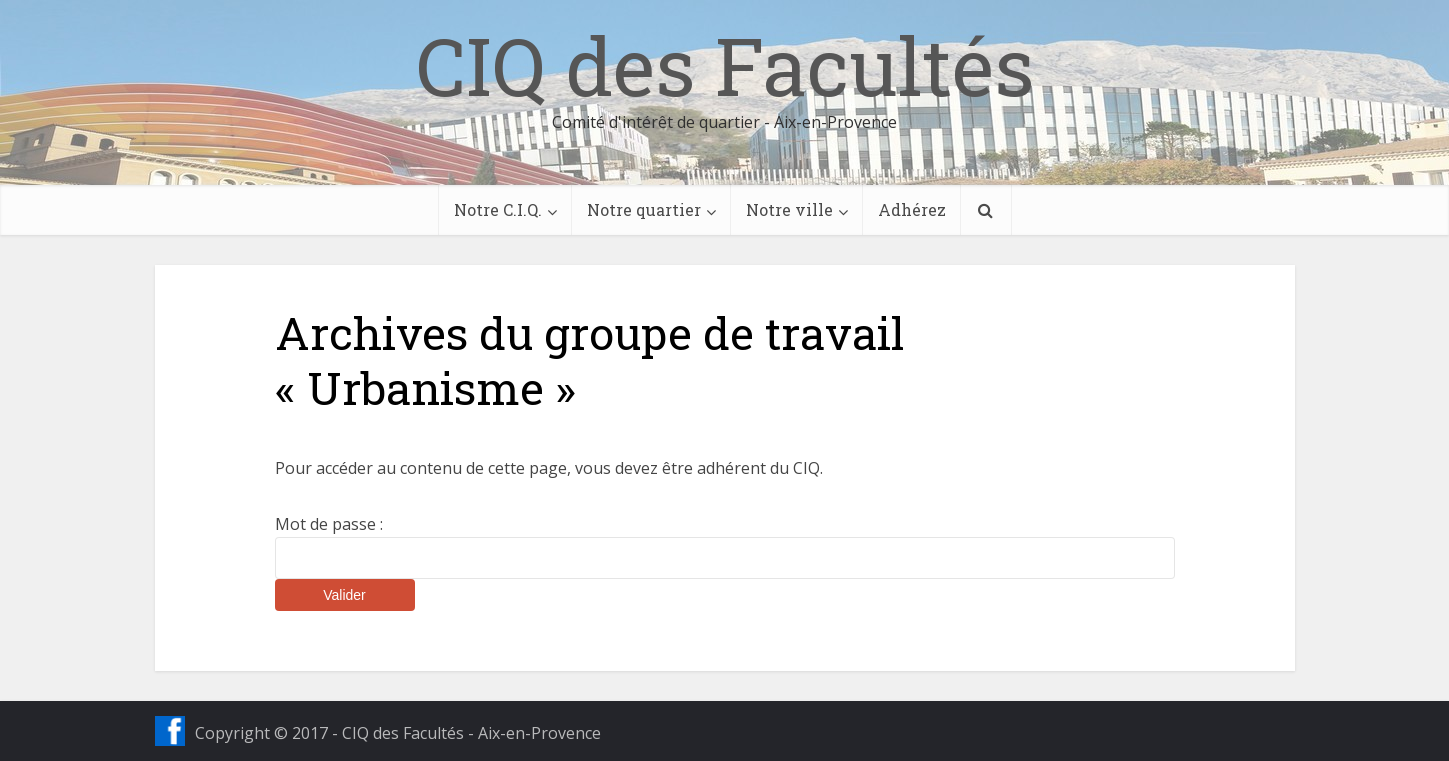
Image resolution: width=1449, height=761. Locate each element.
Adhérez (912, 209)
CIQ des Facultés (725, 65)
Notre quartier (644, 209)
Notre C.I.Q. (498, 209)
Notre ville (789, 209)
